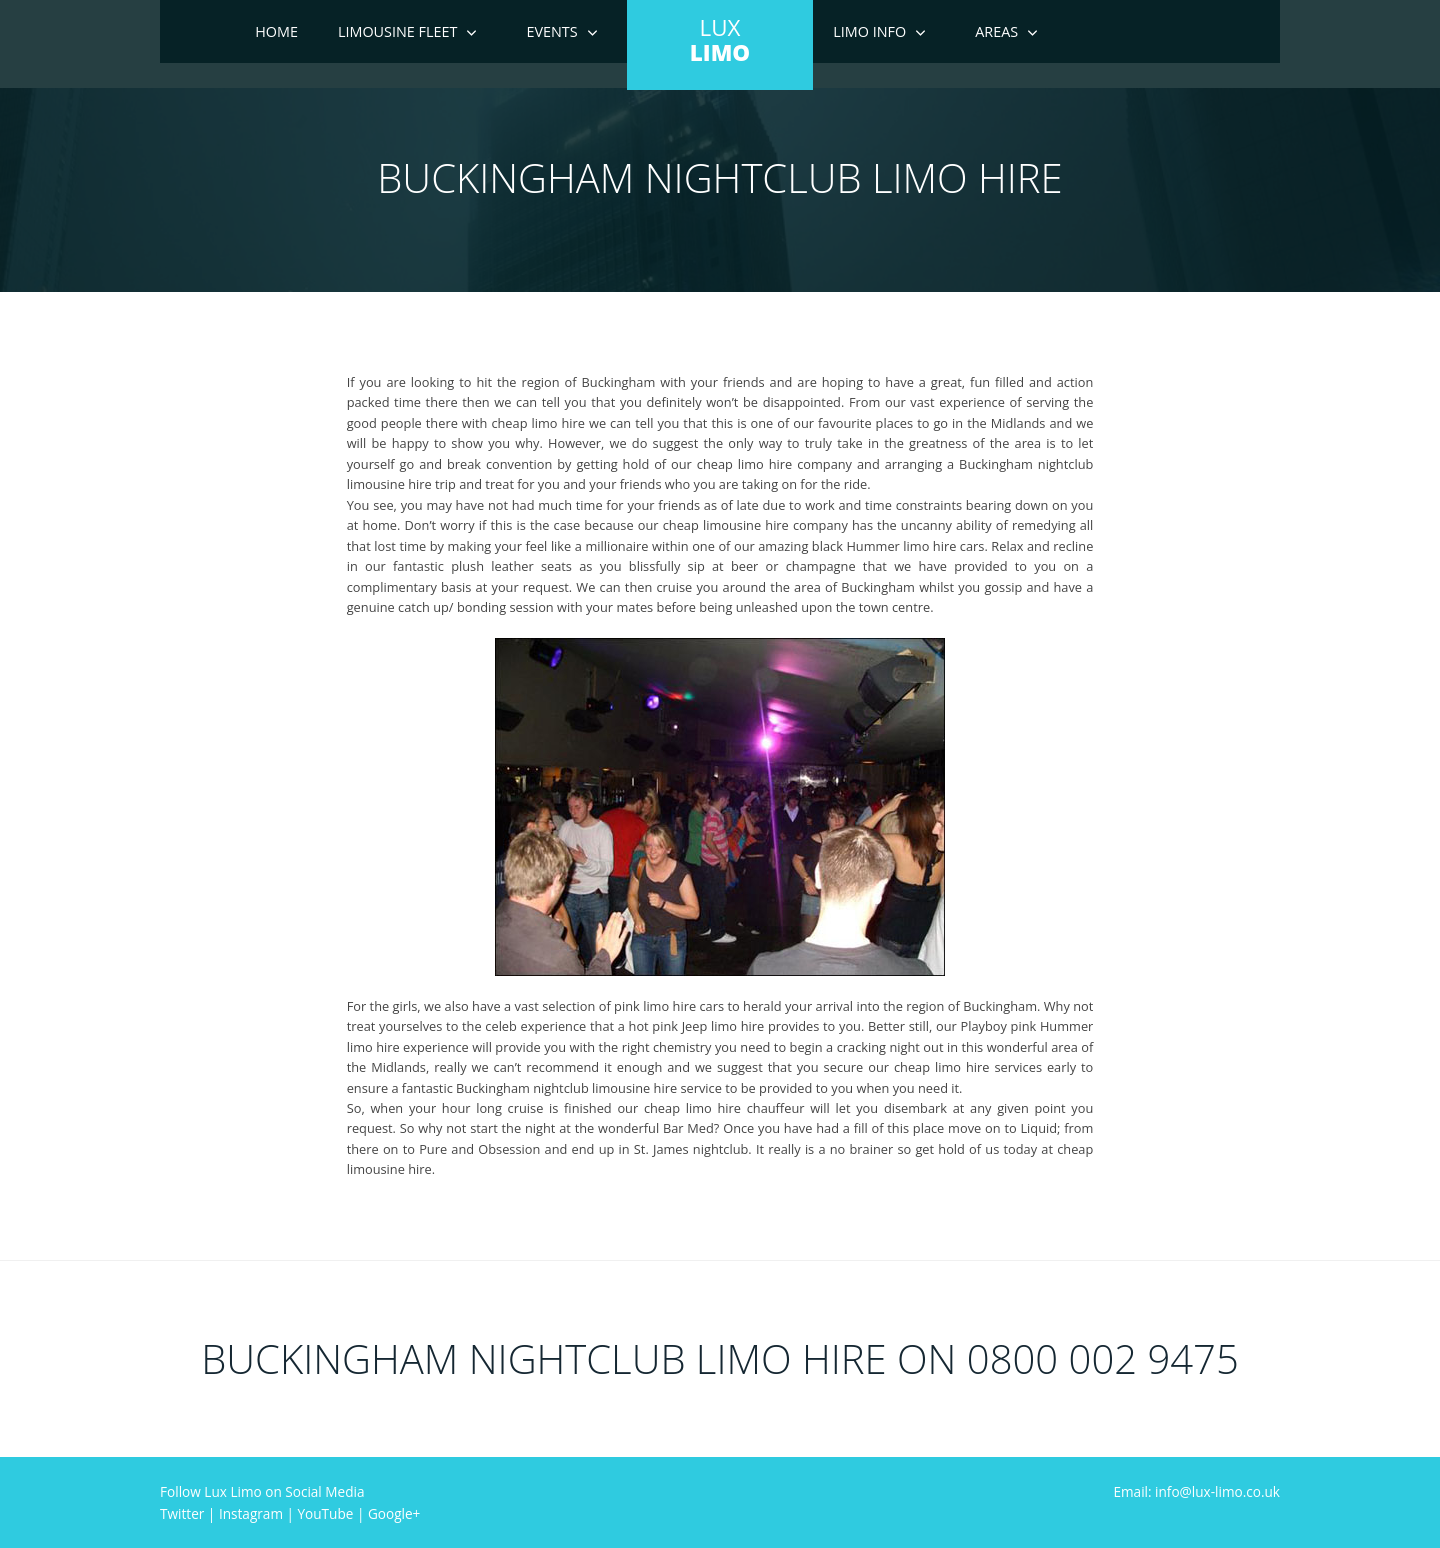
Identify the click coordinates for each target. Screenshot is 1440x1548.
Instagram (251, 1513)
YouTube (326, 1513)
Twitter (182, 1513)
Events (551, 31)
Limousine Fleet (398, 31)
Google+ (394, 1513)
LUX (720, 40)
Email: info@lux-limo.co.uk (1196, 1491)
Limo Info (869, 31)
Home (276, 31)
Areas (996, 31)
